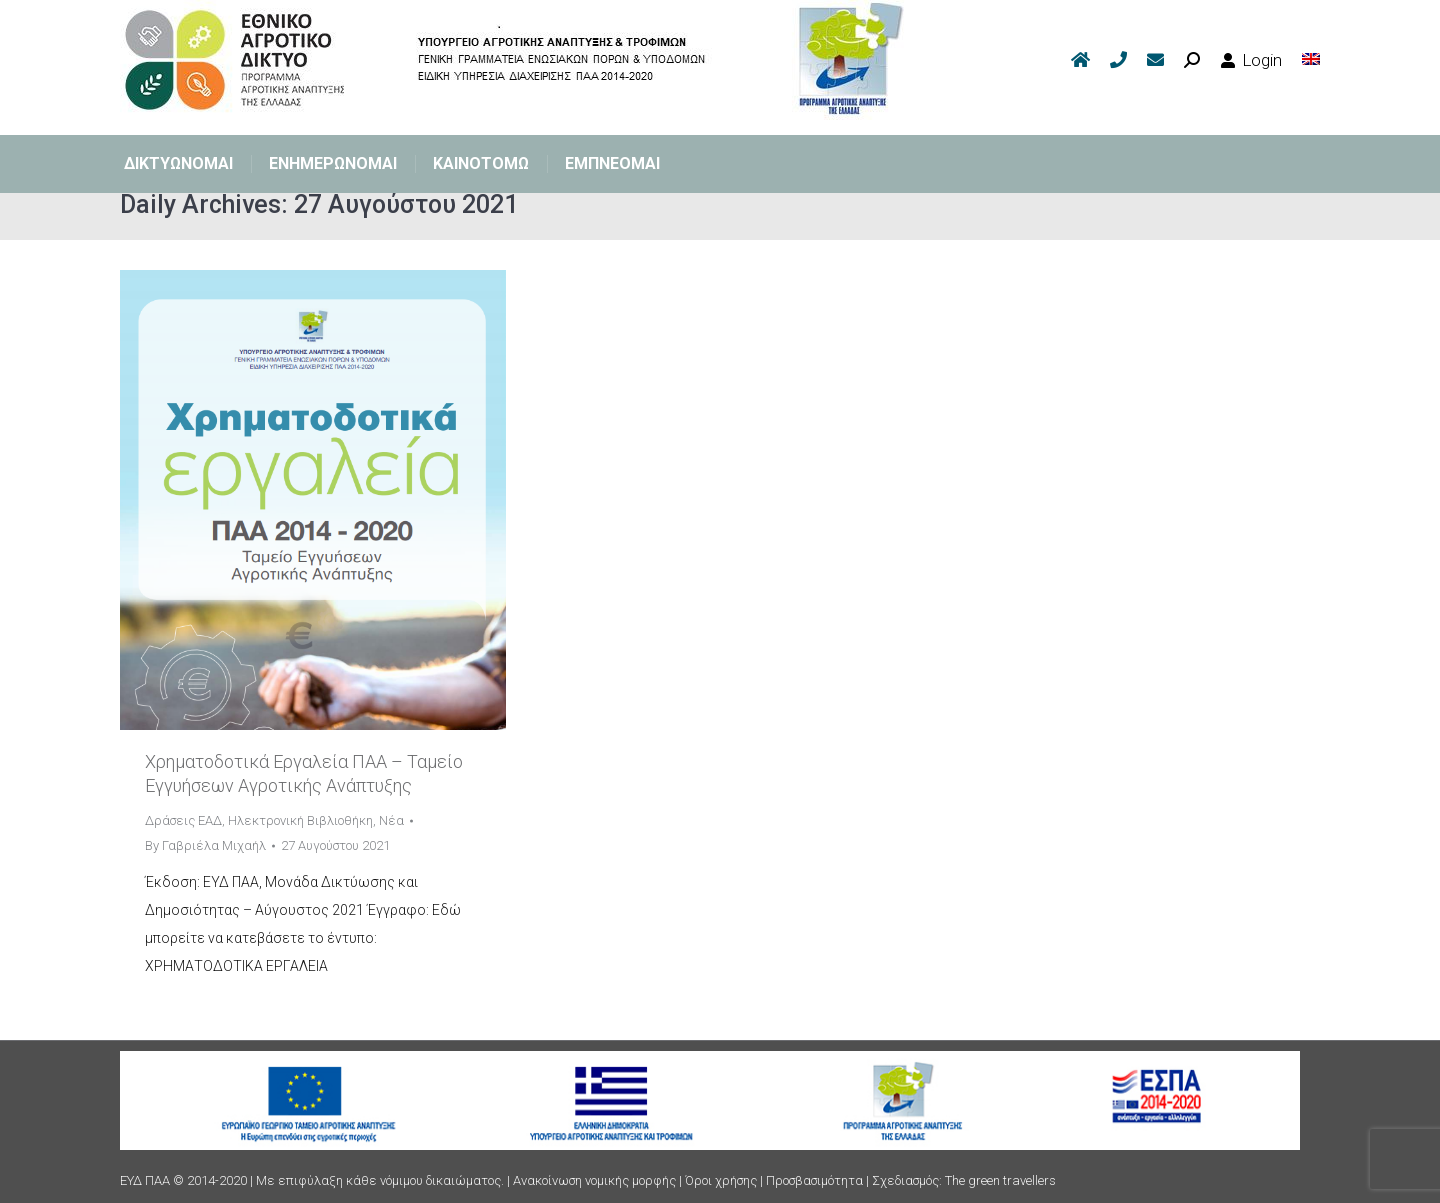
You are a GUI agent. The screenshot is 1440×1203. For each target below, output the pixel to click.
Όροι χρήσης (721, 1180)
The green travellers (1000, 1180)
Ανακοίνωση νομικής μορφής (594, 1180)
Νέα (391, 820)
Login (1251, 60)
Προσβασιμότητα (814, 1180)
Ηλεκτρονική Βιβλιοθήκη (300, 820)
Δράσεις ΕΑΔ (183, 820)
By (205, 845)
